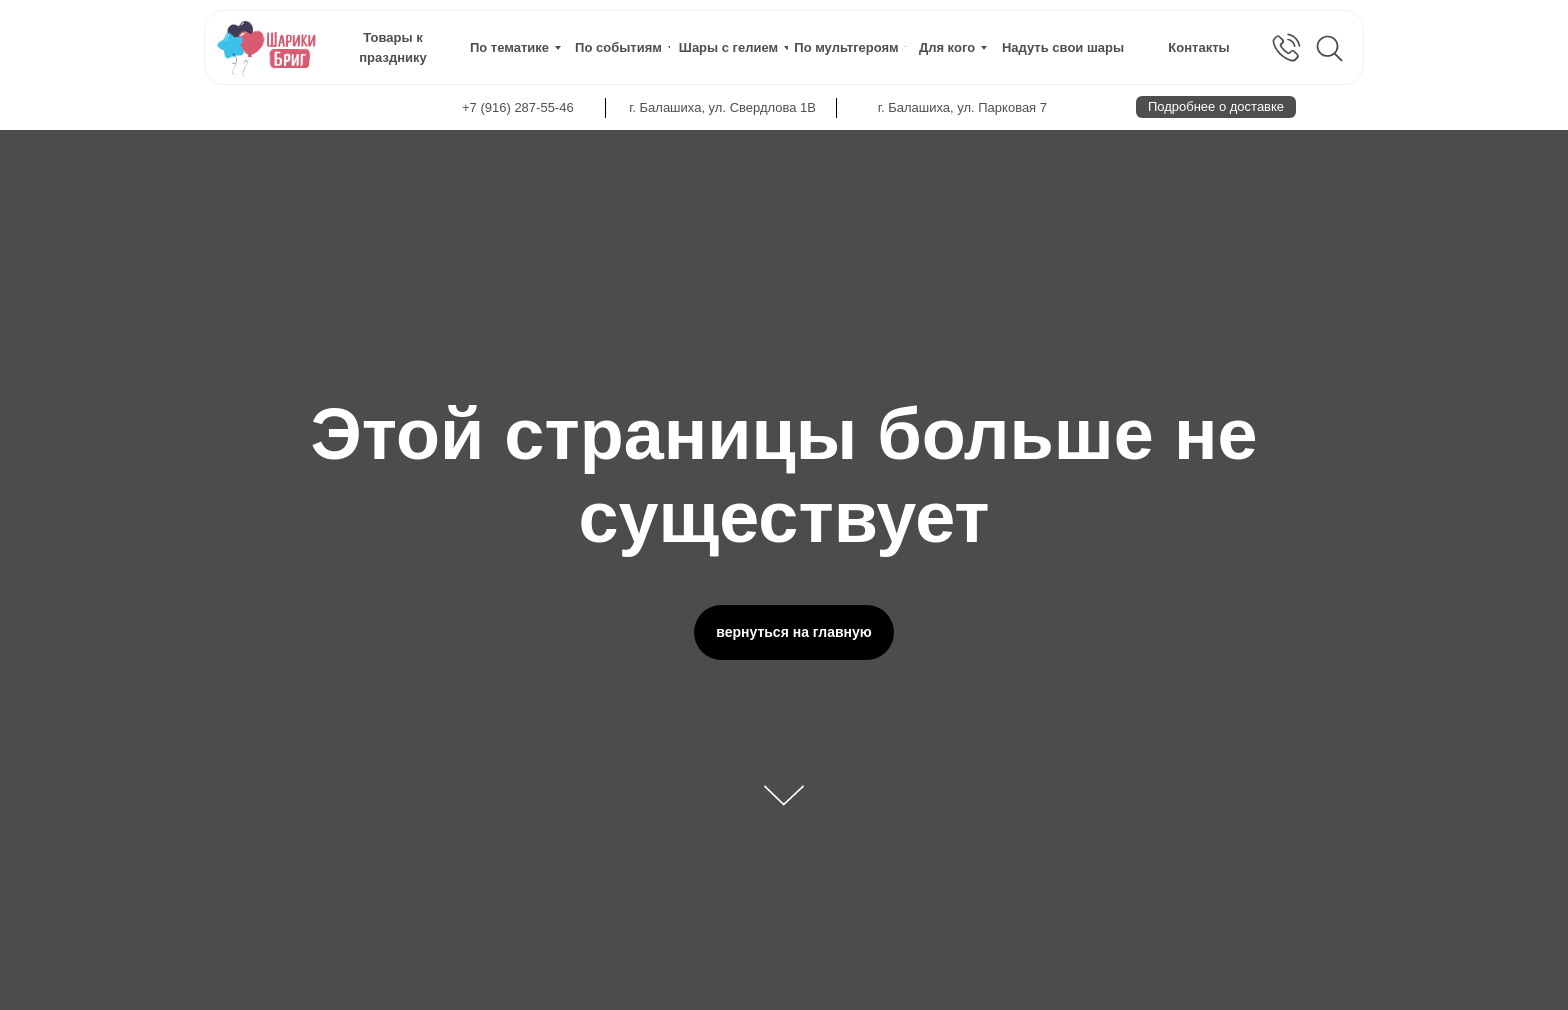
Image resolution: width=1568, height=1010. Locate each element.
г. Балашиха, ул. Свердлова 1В (722, 107)
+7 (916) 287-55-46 (518, 107)
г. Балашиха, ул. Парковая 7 (962, 107)
